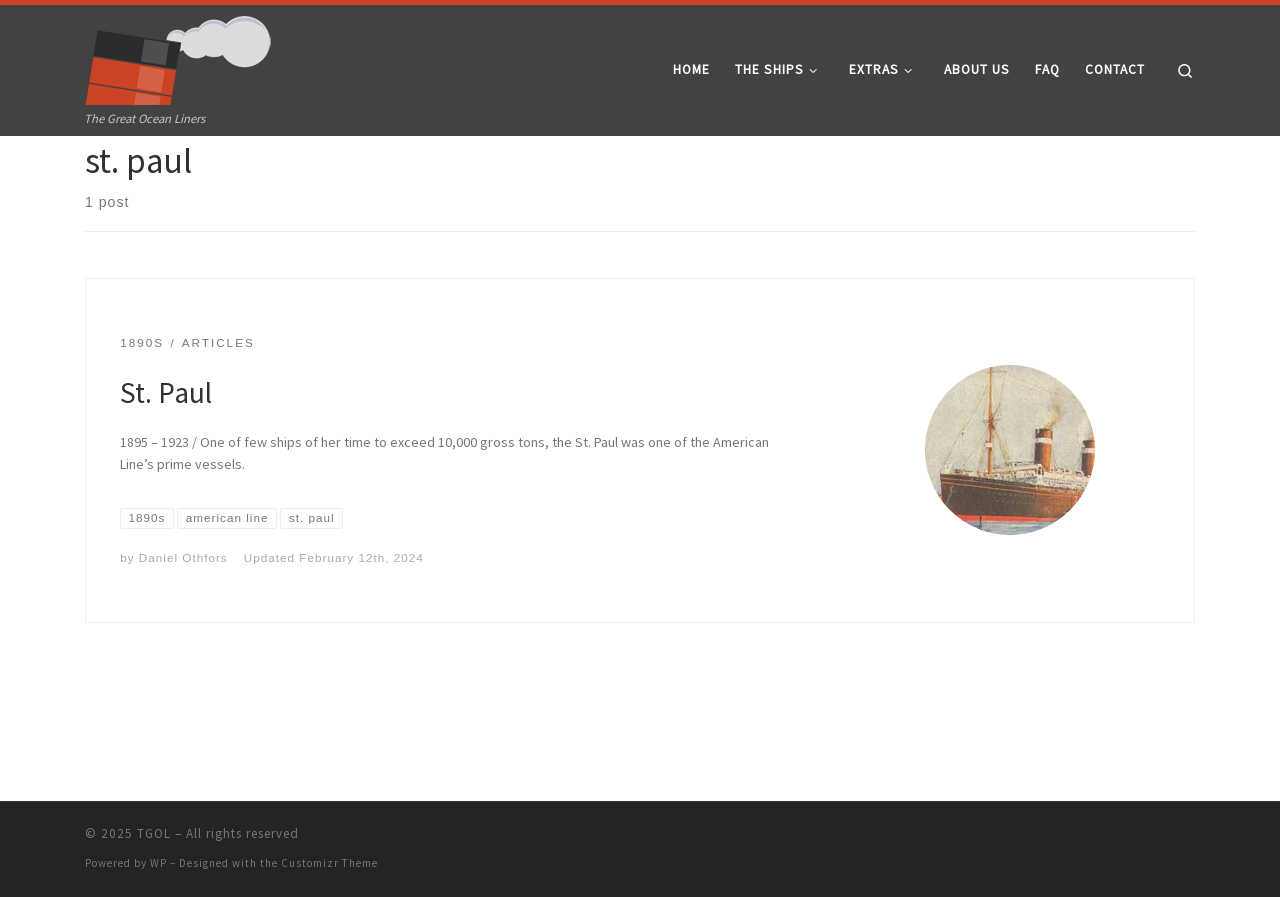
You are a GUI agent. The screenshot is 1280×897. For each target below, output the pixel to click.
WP (158, 864)
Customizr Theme (329, 864)
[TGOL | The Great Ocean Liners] (178, 56)
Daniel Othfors (183, 630)
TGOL (154, 834)
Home (101, 174)
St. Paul (166, 465)
